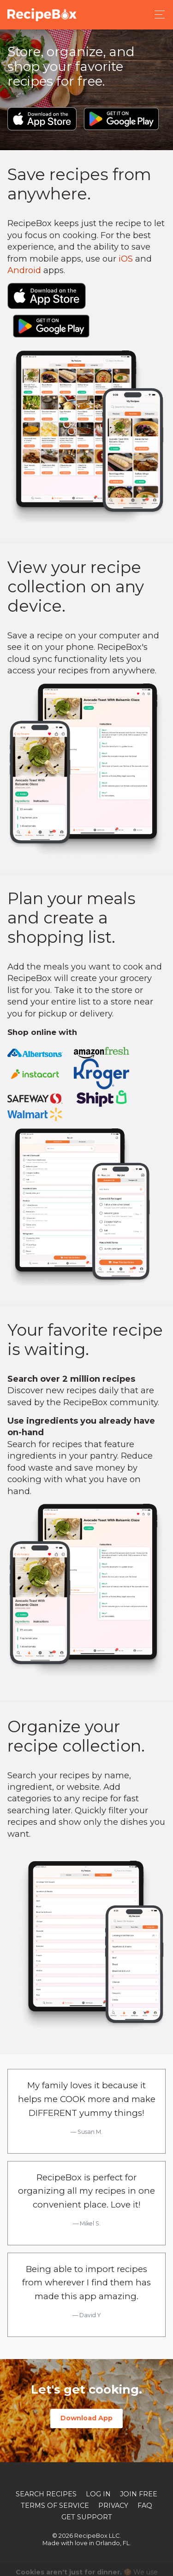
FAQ (144, 2505)
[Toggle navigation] (157, 14)
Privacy (113, 2505)
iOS (126, 258)
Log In (98, 2494)
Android (24, 270)
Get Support (86, 2517)
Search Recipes (46, 2494)
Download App (86, 2418)
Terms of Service (55, 2505)
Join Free (138, 2494)
